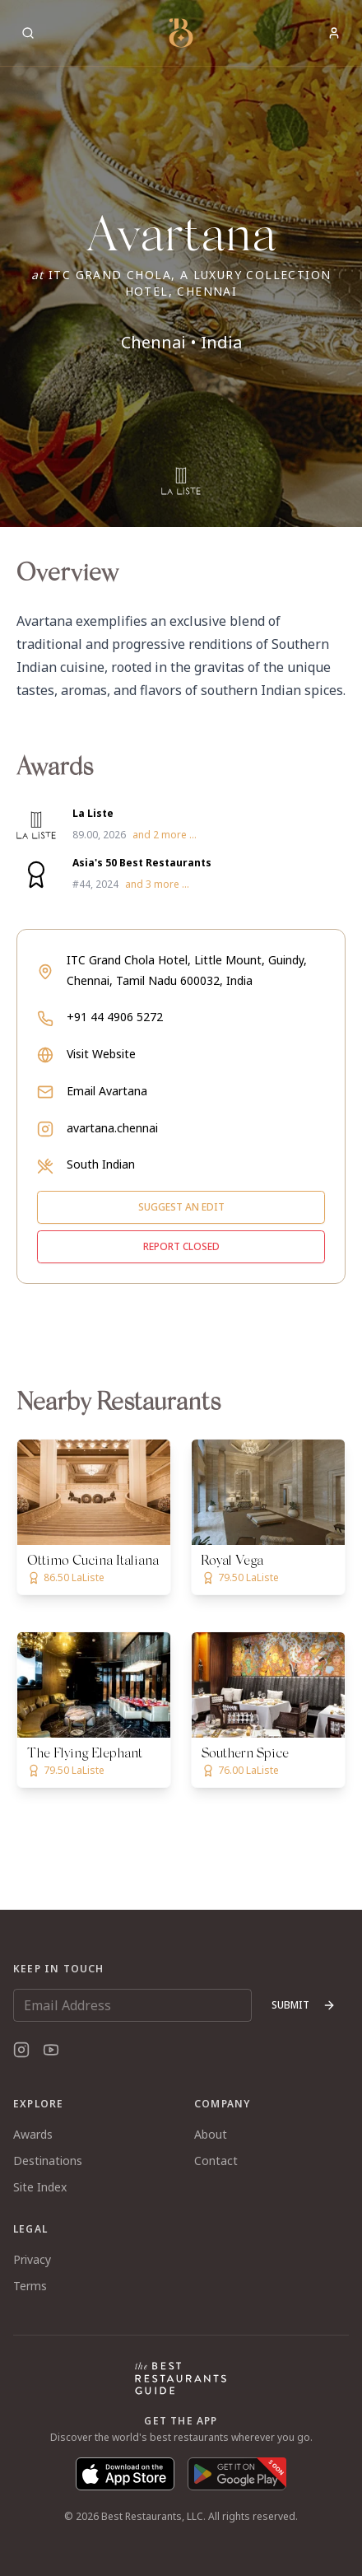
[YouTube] (51, 2050)
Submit (304, 2005)
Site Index (40, 2187)
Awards (33, 2134)
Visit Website (101, 1054)
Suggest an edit (181, 1207)
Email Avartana (107, 1091)
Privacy (32, 2259)
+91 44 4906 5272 (115, 1016)
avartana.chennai (112, 1128)
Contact (216, 2160)
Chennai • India (181, 342)
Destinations (47, 2160)
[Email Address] (132, 2005)
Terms (30, 2286)
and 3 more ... (157, 884)
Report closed (181, 1246)
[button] (181, 263)
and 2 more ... (164, 835)
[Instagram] (21, 2050)
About (210, 2134)
